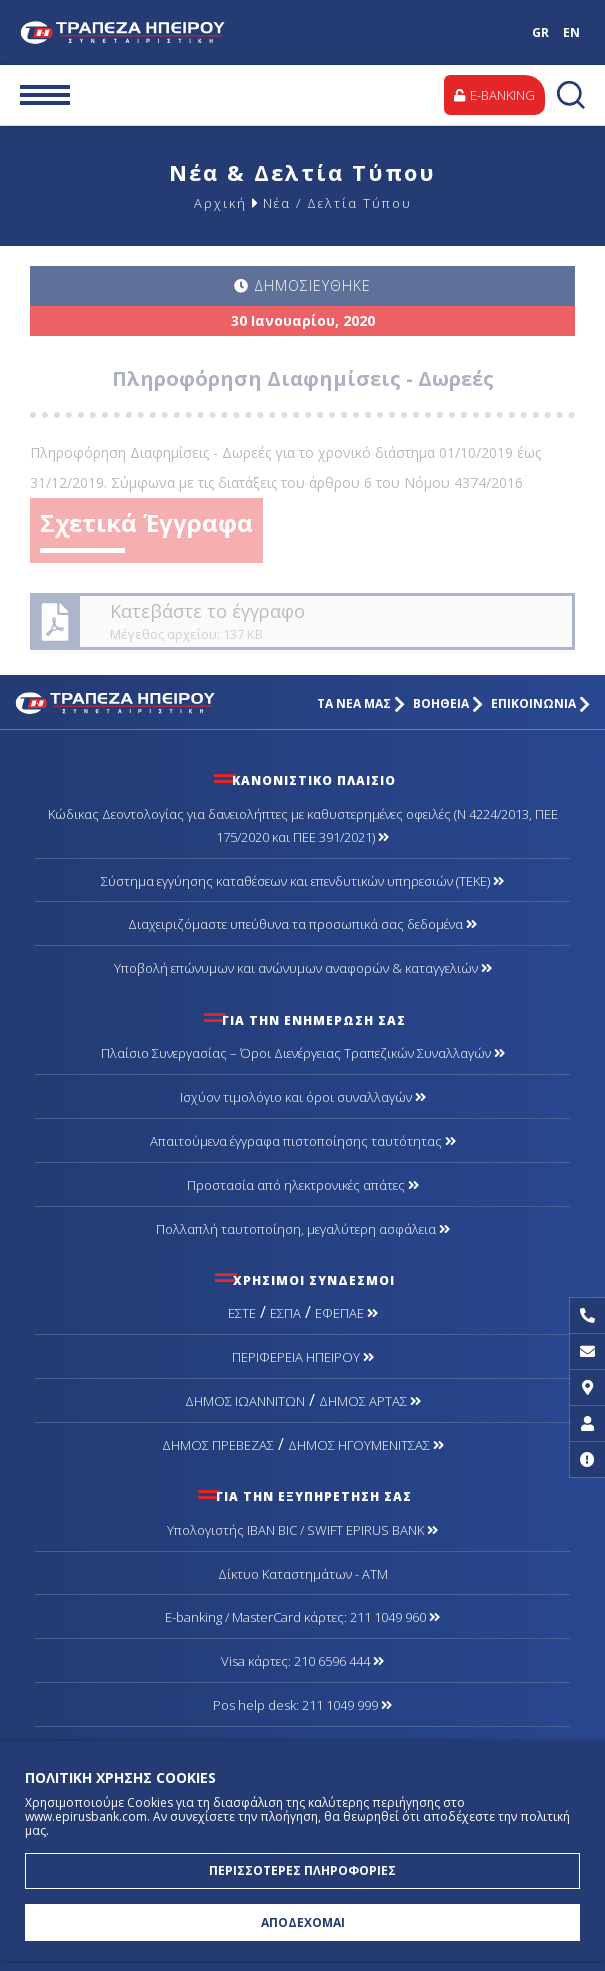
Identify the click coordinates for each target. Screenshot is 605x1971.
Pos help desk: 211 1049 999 (302, 1705)
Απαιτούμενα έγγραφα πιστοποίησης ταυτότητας (303, 1141)
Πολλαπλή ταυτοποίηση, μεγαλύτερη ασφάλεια (303, 1229)
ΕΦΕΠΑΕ (346, 1313)
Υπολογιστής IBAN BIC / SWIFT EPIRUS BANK (302, 1530)
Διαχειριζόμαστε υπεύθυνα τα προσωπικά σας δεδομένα (302, 924)
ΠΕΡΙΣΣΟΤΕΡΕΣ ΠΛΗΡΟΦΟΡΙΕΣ (302, 1870)
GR (540, 32)
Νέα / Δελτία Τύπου (337, 203)
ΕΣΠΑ (285, 1313)
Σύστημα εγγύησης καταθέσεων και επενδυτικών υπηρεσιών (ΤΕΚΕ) (302, 881)
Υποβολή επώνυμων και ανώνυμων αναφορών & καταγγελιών (303, 968)
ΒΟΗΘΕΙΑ (448, 703)
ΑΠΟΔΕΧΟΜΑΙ (303, 1922)
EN (571, 32)
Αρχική (220, 203)
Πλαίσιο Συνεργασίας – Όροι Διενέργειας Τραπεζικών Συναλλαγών (303, 1053)
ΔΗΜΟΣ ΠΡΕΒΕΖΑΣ (218, 1445)
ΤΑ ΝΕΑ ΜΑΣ (361, 703)
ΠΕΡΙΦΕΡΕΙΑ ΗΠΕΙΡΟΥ (303, 1357)
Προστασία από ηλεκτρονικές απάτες (303, 1185)
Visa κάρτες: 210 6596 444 (302, 1661)
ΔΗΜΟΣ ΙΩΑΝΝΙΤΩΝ (245, 1401)
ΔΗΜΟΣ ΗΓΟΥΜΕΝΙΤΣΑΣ (366, 1445)
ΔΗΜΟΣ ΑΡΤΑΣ (370, 1401)
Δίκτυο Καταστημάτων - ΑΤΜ (303, 1574)
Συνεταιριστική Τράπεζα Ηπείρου (126, 32)
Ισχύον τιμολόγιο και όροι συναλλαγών (303, 1097)
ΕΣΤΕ (242, 1313)
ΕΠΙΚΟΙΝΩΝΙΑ (540, 703)
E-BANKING (494, 95)
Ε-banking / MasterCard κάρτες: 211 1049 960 (302, 1617)
